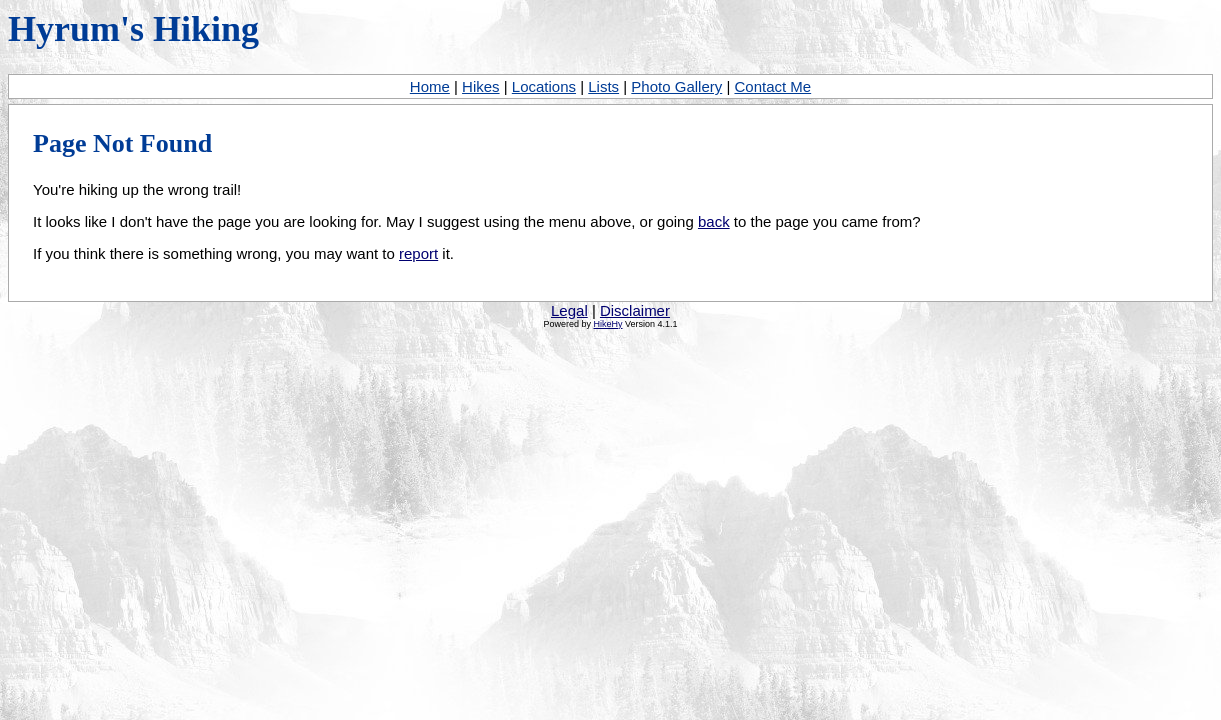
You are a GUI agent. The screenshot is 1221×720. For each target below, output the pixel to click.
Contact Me (772, 86)
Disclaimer (635, 310)
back (714, 221)
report (418, 253)
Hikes (481, 86)
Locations (544, 86)
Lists (603, 86)
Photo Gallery (676, 86)
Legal (569, 310)
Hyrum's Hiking (133, 29)
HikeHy (607, 324)
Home (430, 86)
